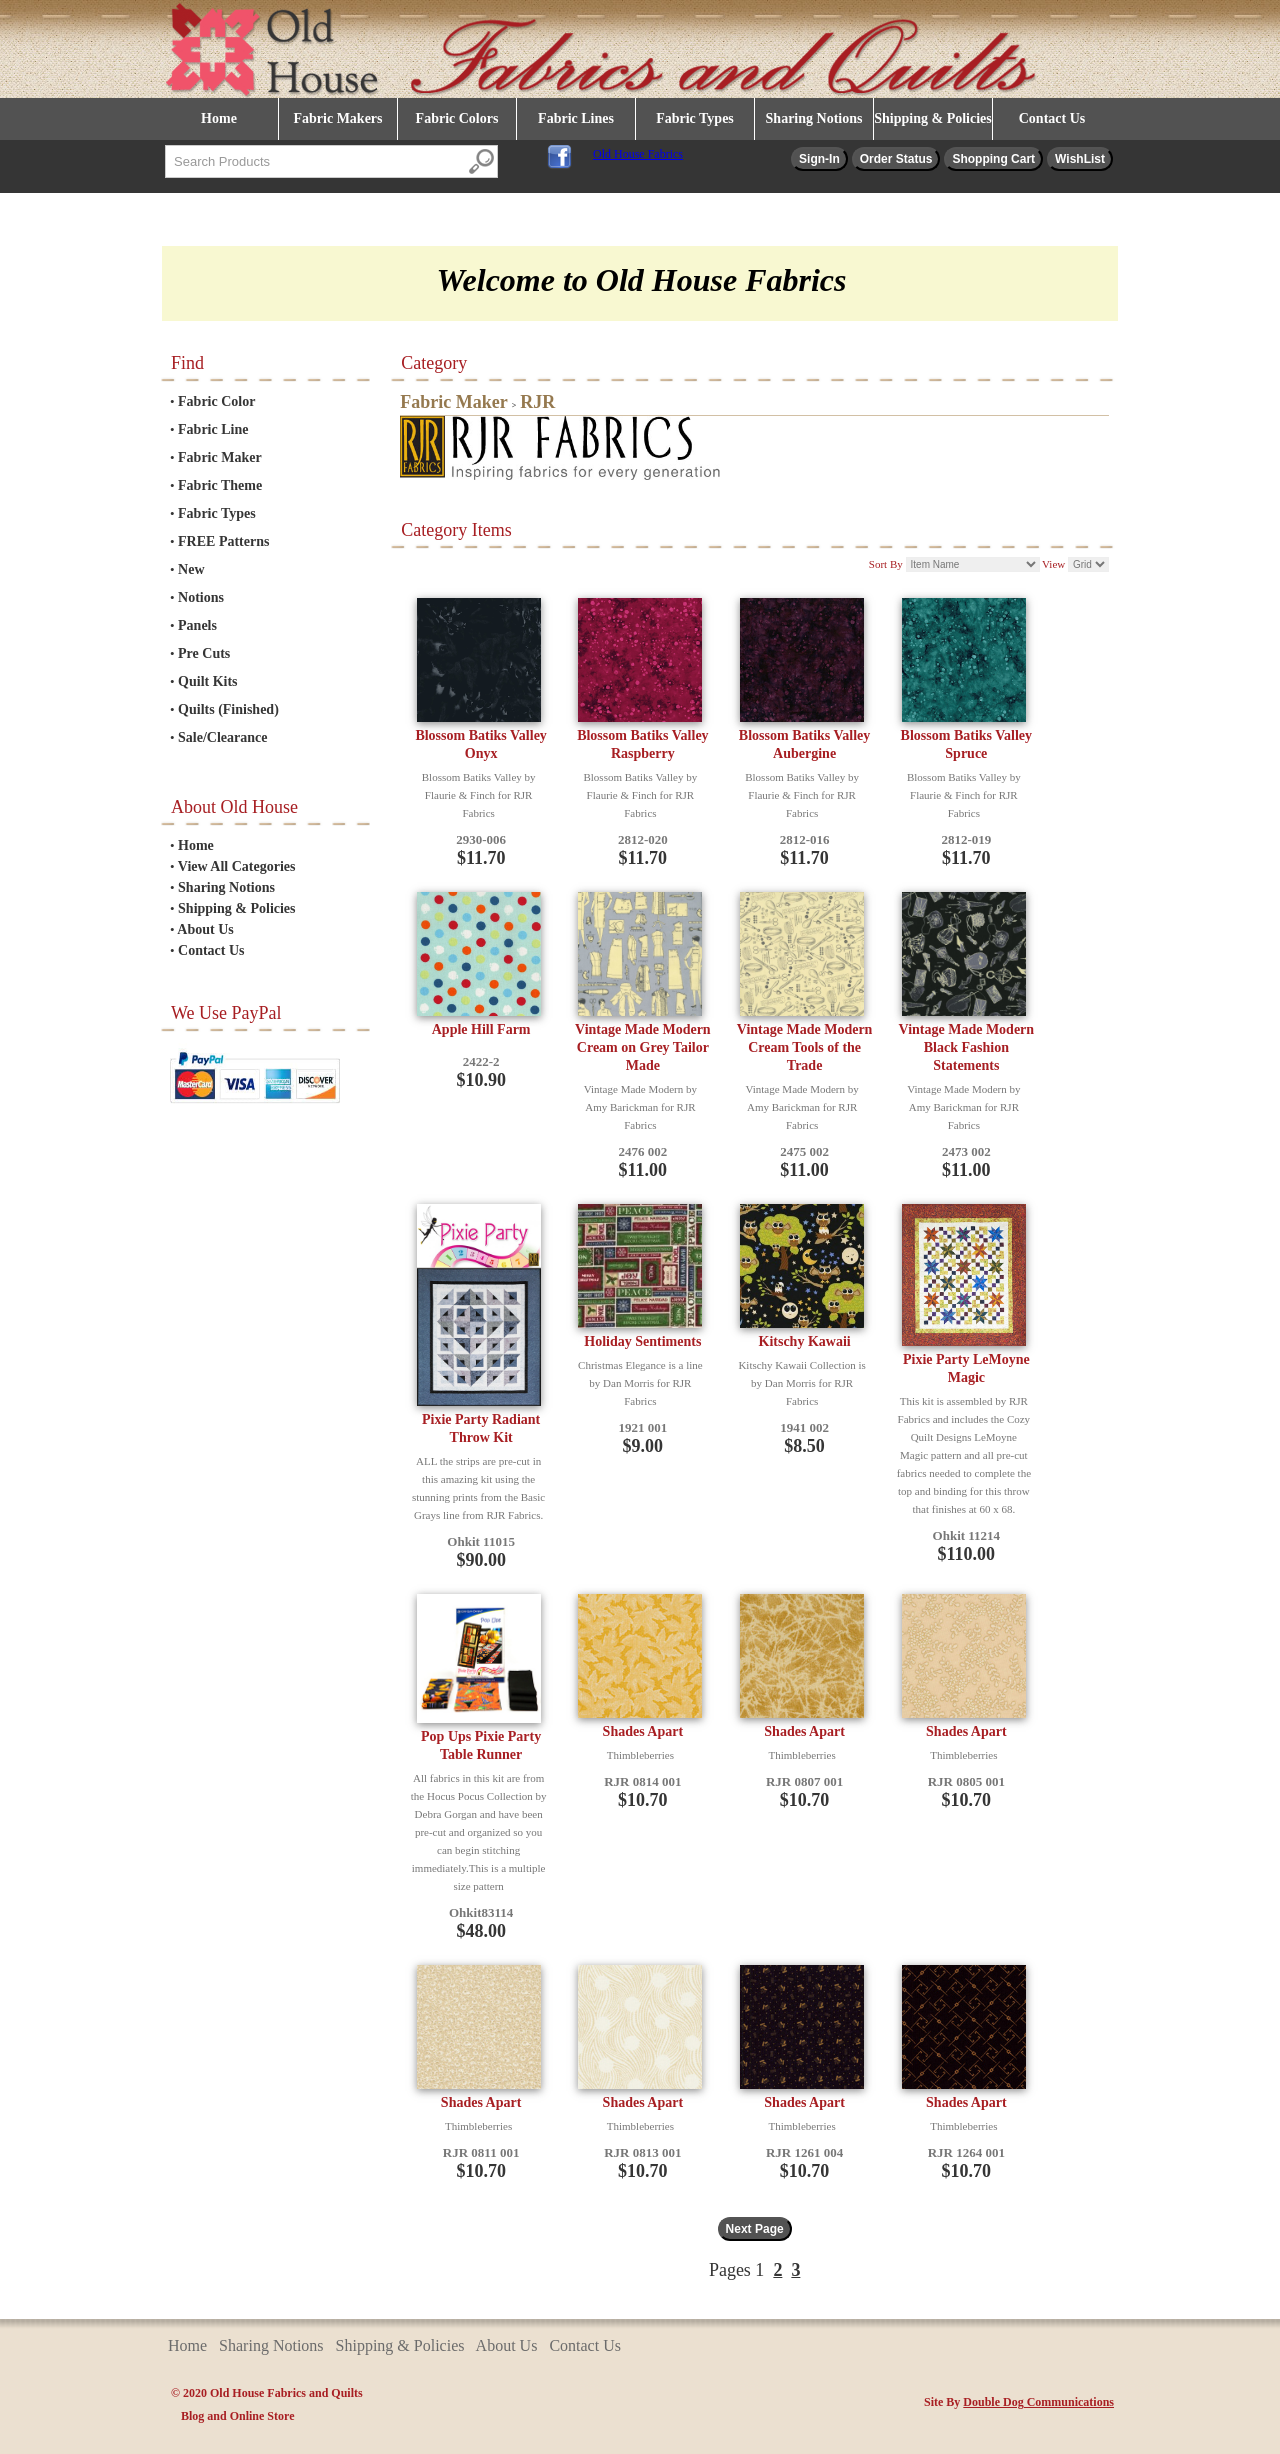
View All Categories (237, 866)
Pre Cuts (204, 653)
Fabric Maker (220, 457)
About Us (205, 929)
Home (219, 118)
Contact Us (1052, 118)
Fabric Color (216, 401)
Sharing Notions (814, 118)
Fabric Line (213, 429)
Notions (201, 597)
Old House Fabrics (638, 154)
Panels (197, 625)
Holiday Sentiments (642, 1341)
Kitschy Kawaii (805, 1341)
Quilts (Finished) (228, 709)
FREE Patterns (223, 541)
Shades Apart (643, 1731)
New (191, 569)
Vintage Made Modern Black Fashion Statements (967, 1047)
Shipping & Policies (932, 118)
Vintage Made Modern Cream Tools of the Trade (805, 1047)
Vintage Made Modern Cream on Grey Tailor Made (643, 1047)
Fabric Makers (337, 118)
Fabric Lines (576, 118)
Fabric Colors (457, 118)
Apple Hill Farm (481, 1029)
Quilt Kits (208, 681)
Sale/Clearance (222, 737)
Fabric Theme (220, 485)
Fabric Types (695, 118)
